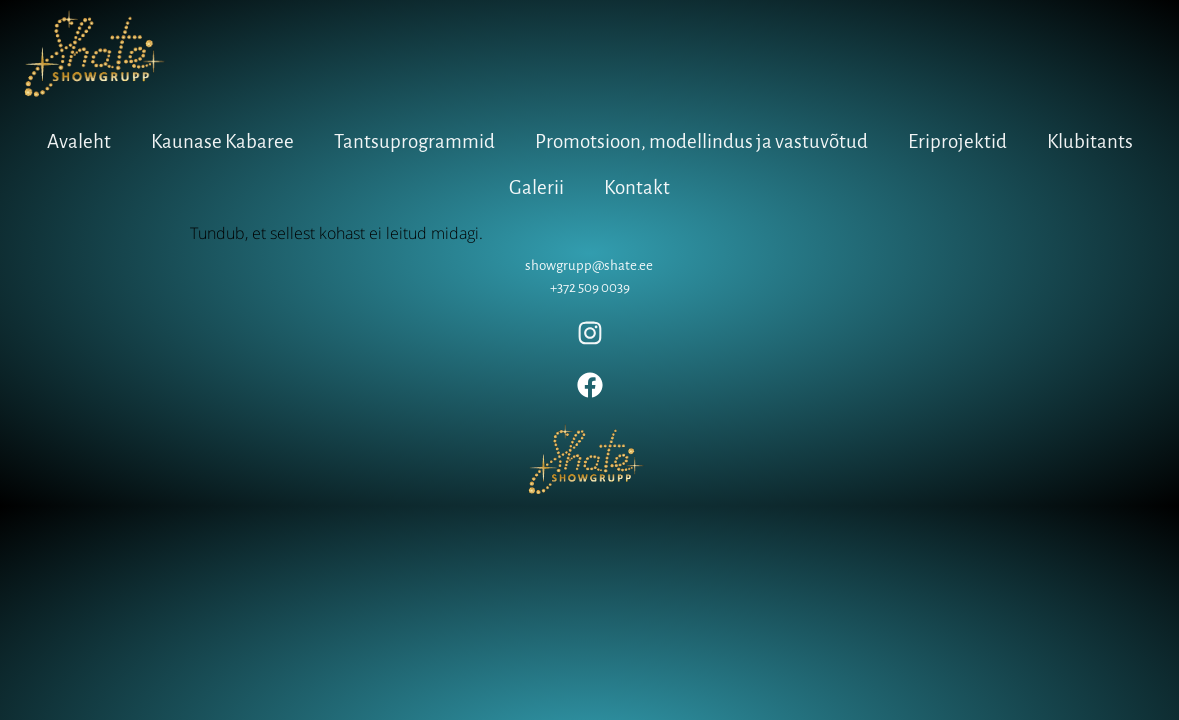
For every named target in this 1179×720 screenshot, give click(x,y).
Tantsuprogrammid (414, 141)
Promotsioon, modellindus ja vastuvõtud (701, 141)
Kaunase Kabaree (222, 141)
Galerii (536, 187)
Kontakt (637, 187)
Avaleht (79, 141)
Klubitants (1090, 141)
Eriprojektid (957, 141)
